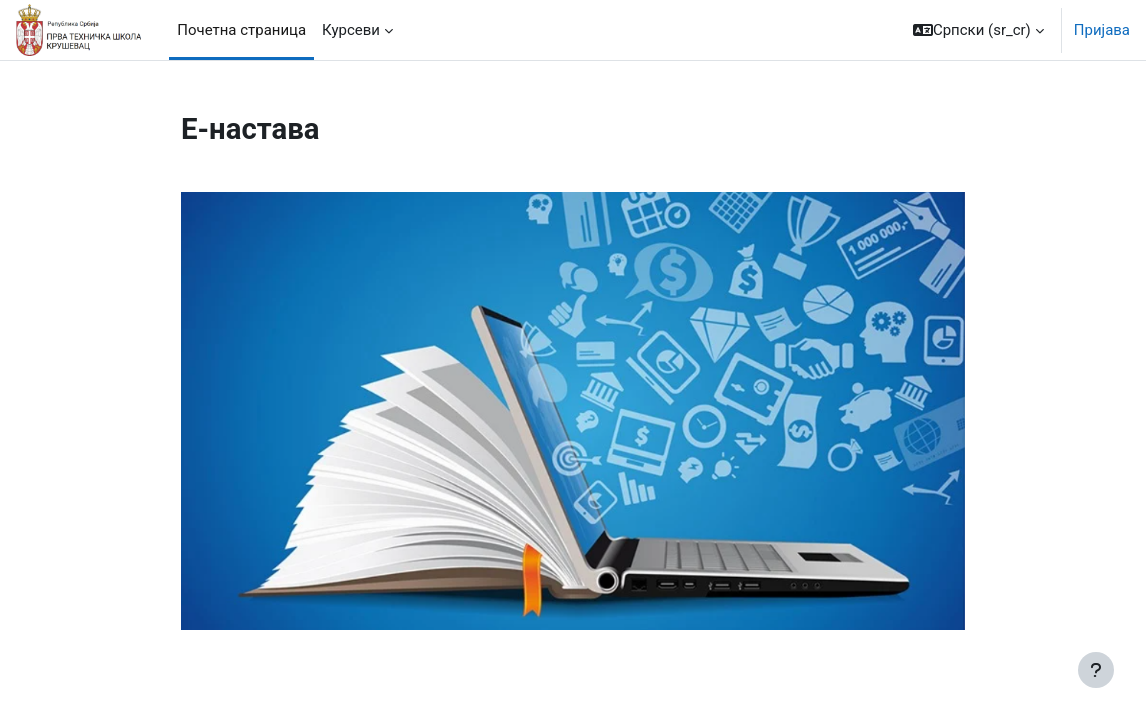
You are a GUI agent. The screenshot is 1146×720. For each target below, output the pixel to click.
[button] (978, 30)
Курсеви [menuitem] (351, 30)
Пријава (1102, 30)
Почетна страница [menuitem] (241, 30)
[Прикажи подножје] (1096, 670)
